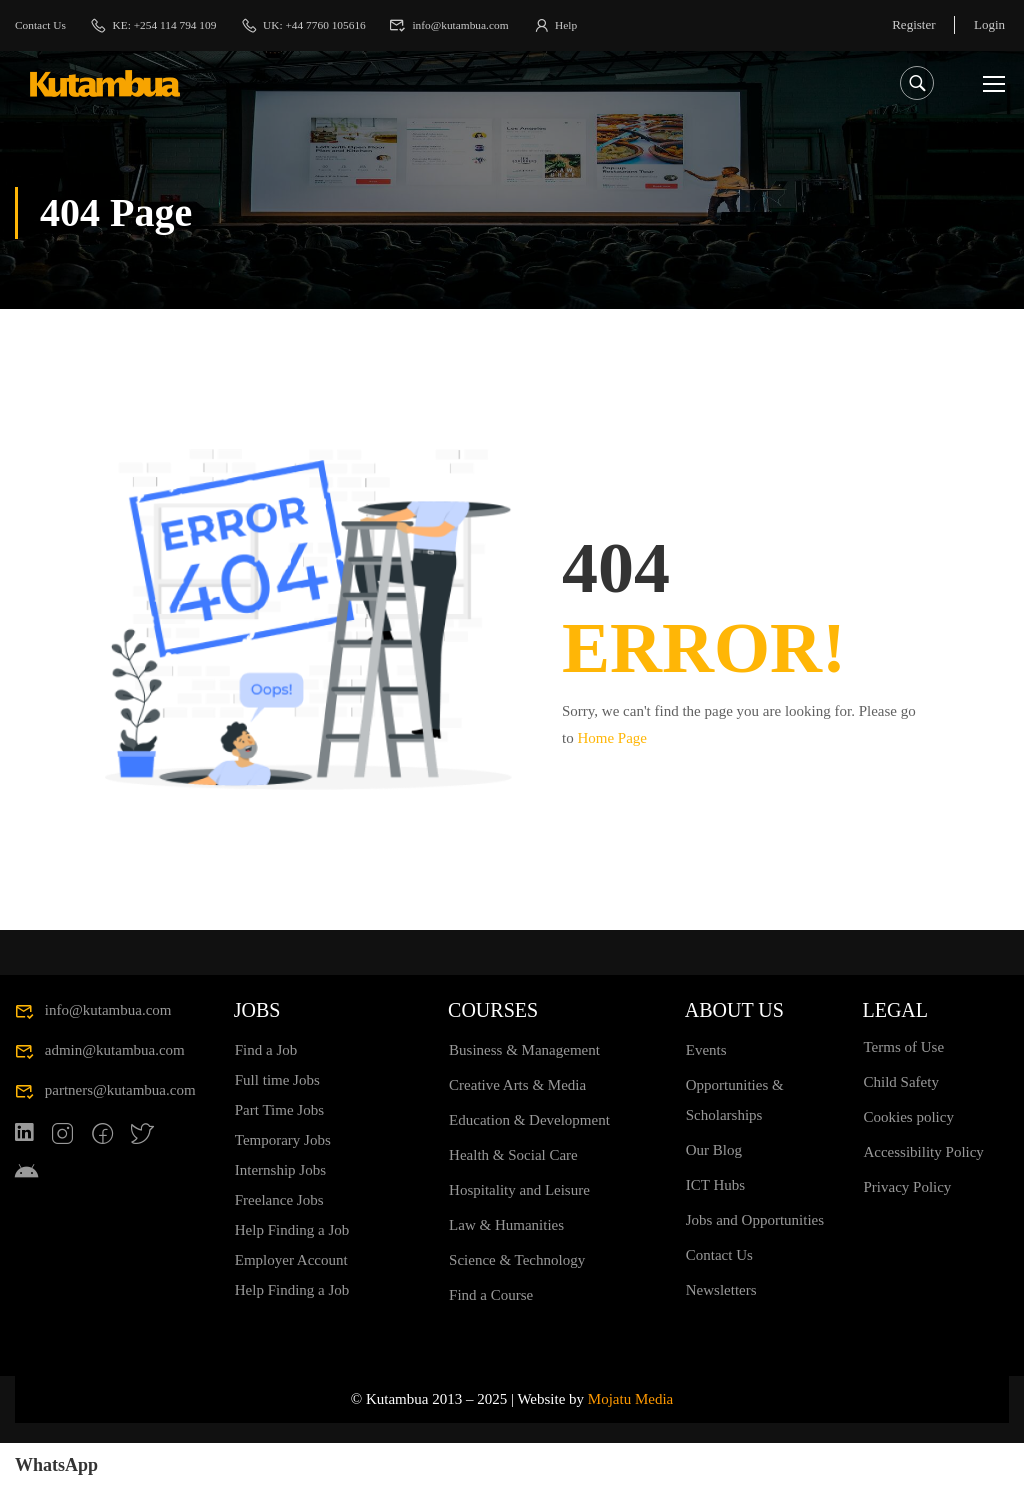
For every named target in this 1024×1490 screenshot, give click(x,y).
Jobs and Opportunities (755, 1267)
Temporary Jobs (283, 1187)
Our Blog (714, 1197)
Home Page (612, 736)
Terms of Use (903, 1094)
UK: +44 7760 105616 (332, 24)
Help (607, 24)
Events (706, 1097)
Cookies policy (908, 1164)
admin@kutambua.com (100, 1097)
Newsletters (721, 1337)
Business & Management (524, 1097)
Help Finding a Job (292, 1277)
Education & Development (529, 1167)
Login (989, 24)
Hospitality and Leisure (519, 1237)
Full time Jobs (277, 1127)
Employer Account (291, 1307)
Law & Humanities (506, 1272)
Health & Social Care (513, 1202)
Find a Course (491, 1342)
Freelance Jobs (279, 1247)
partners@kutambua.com (105, 1137)
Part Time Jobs (279, 1157)
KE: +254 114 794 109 (167, 24)
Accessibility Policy (923, 1199)
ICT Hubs (715, 1232)
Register (911, 24)
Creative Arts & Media (517, 1132)
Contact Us (44, 24)
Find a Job (266, 1097)
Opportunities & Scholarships (735, 1147)
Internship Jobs (280, 1217)
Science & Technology (517, 1307)
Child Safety (900, 1129)
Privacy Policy (907, 1234)
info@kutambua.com (494, 24)
